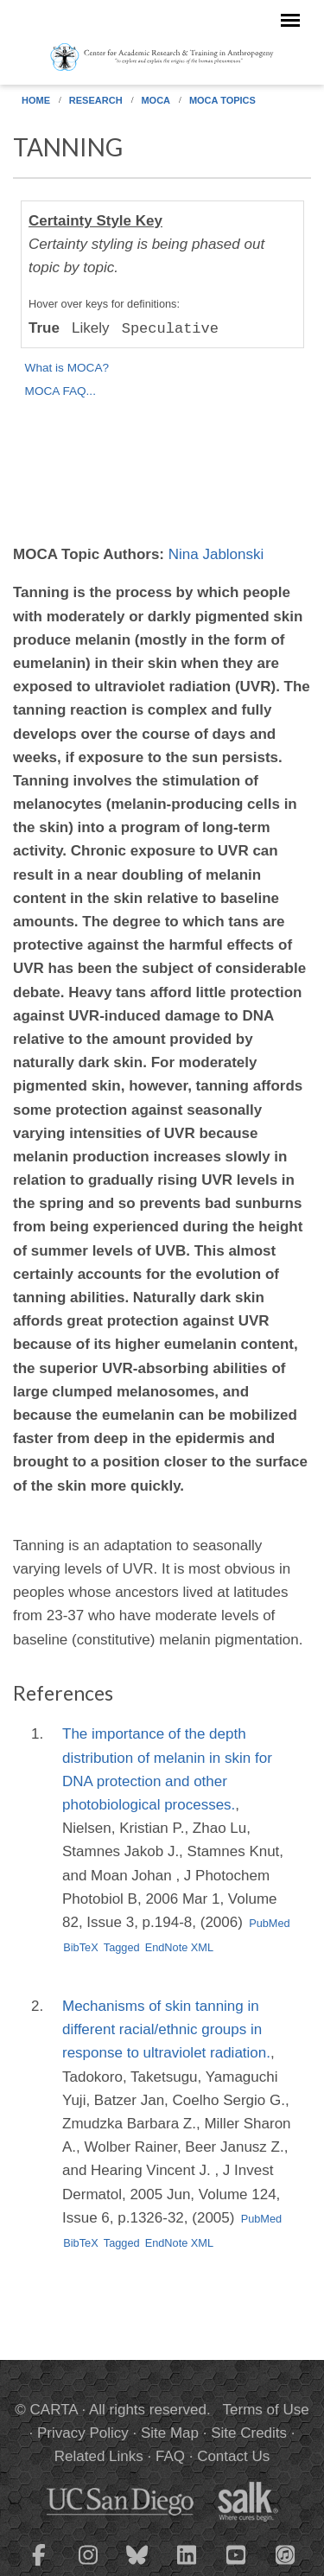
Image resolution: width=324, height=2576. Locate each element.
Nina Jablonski (216, 554)
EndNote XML (179, 1947)
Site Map (170, 2433)
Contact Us (233, 2456)
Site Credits (249, 2433)
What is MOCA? (67, 367)
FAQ (170, 2456)
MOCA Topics (222, 100)
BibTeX (80, 1947)
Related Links (98, 2456)
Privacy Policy (83, 2433)
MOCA (155, 100)
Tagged (122, 1947)
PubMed (269, 1923)
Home (36, 100)
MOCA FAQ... (60, 391)
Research (96, 100)
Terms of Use (266, 2409)
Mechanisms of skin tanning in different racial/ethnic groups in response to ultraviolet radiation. (166, 2029)
